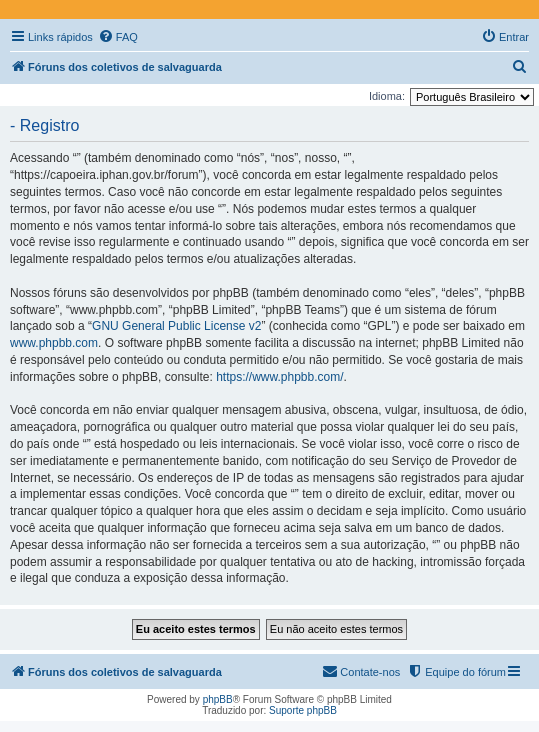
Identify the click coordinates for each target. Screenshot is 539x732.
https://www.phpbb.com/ (279, 377)
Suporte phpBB (303, 710)
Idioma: (387, 96)
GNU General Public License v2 (176, 326)
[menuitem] (118, 37)
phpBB (218, 699)
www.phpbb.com (54, 343)
